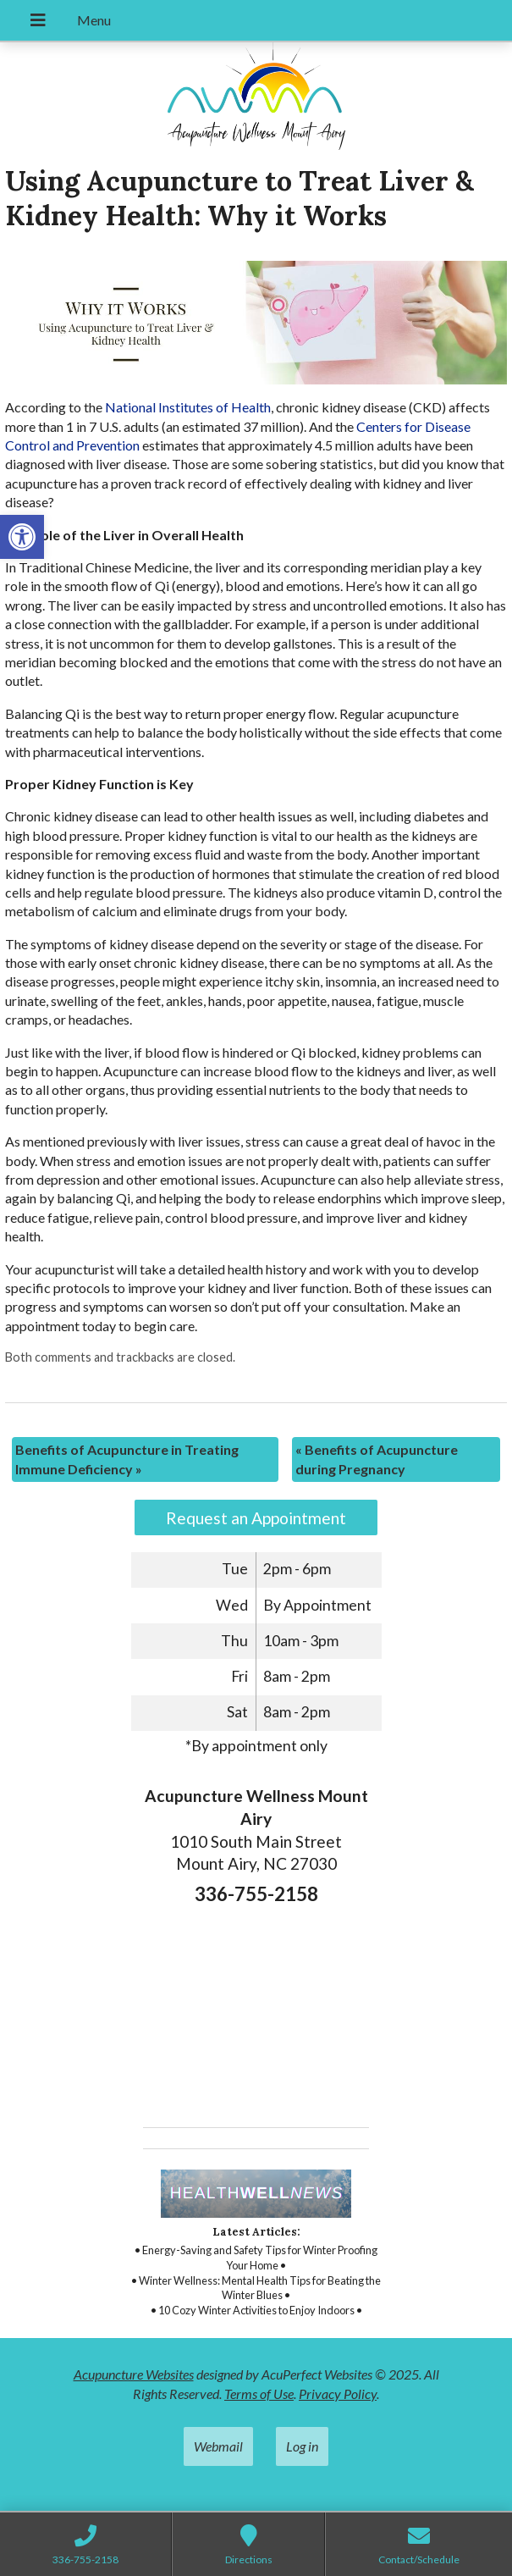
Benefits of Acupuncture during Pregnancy (376, 1458)
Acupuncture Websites (134, 2374)
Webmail (218, 2446)
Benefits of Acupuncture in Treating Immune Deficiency (127, 1458)
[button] (22, 537)
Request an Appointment (256, 1518)
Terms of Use (259, 2393)
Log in (302, 2446)
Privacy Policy (338, 2393)
